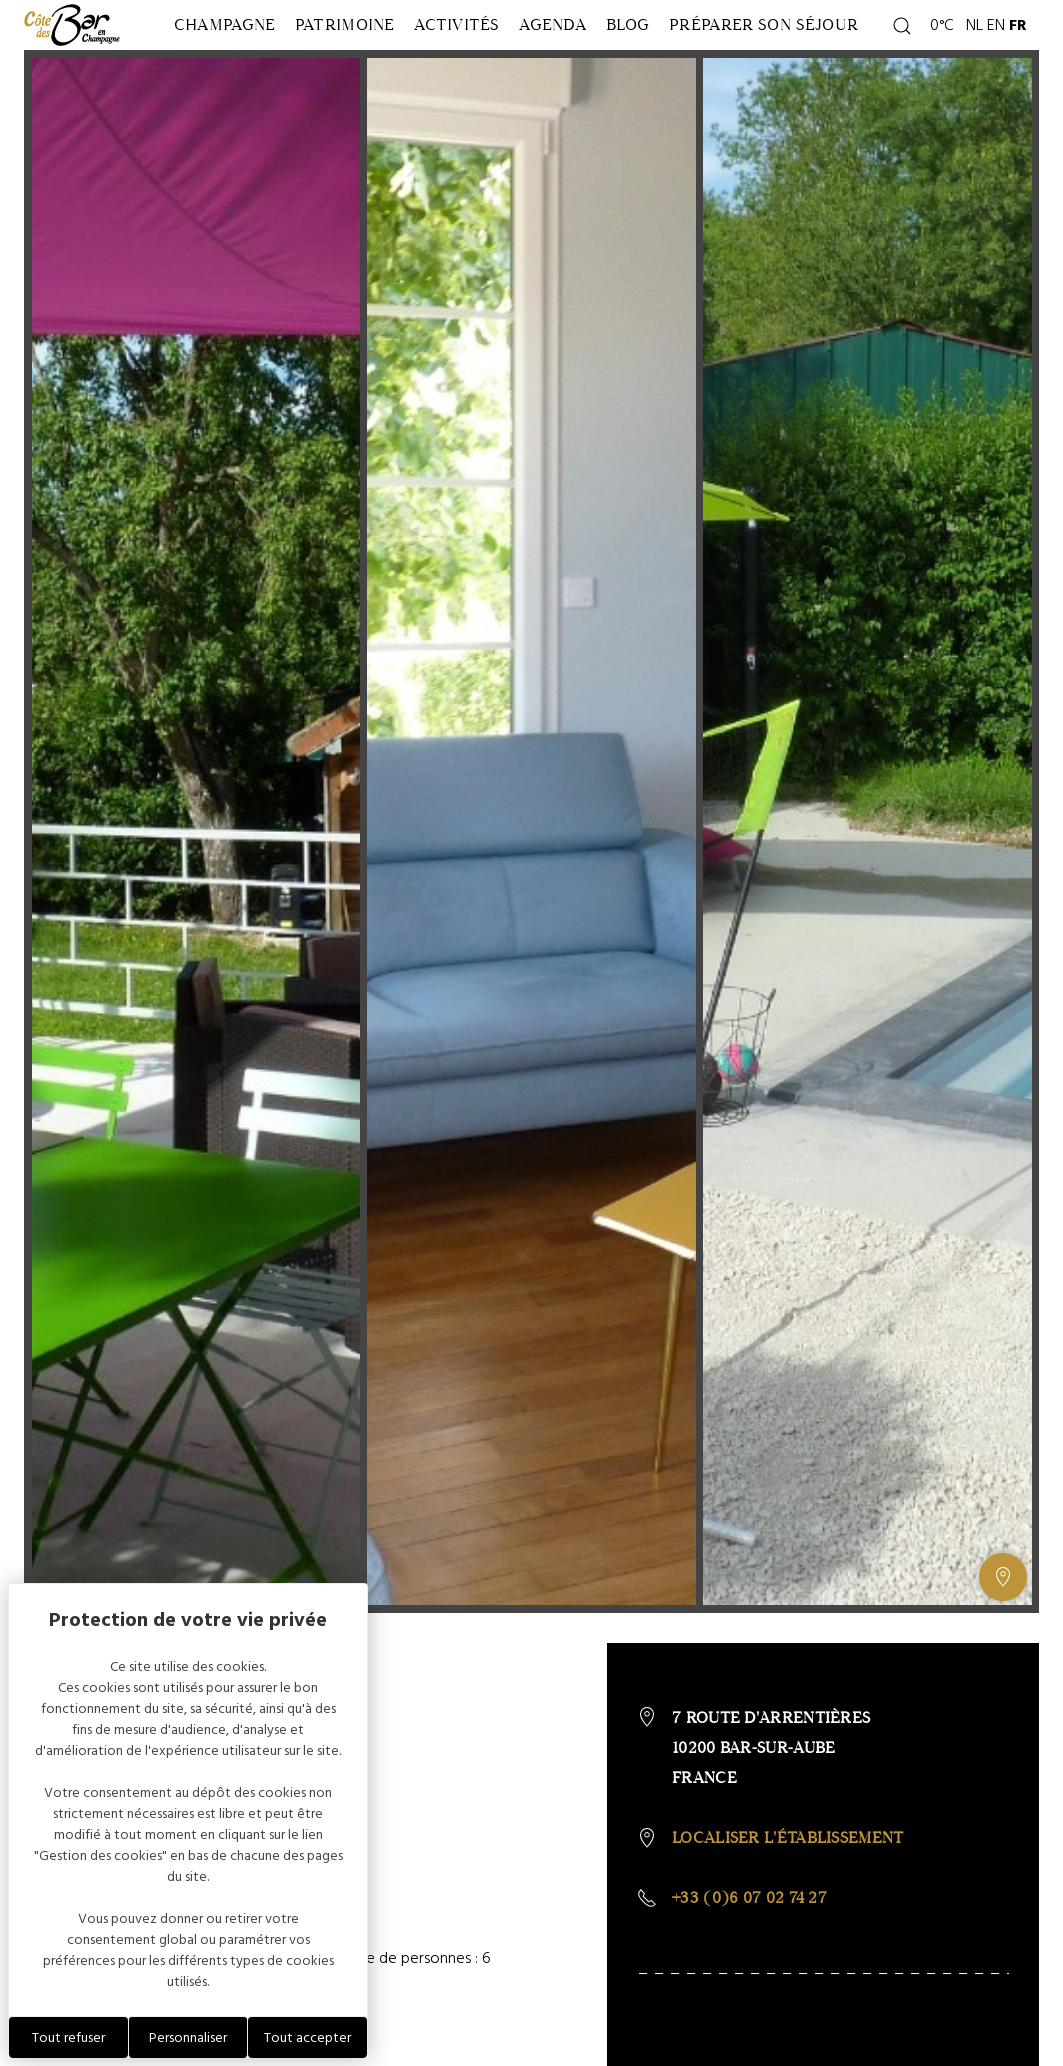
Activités (477, 47)
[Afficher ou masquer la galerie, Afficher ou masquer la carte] (1003, 1623)
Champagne (212, 47)
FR (1018, 48)
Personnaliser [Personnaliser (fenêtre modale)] (188, 2037)
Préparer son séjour (789, 47)
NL (974, 48)
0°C (939, 48)
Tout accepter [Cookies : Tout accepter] (307, 2037)
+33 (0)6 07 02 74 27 (749, 1943)
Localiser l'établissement (788, 1883)
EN (996, 48)
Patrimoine (349, 47)
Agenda (589, 47)
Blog (681, 47)
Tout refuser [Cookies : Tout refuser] (68, 2037)
